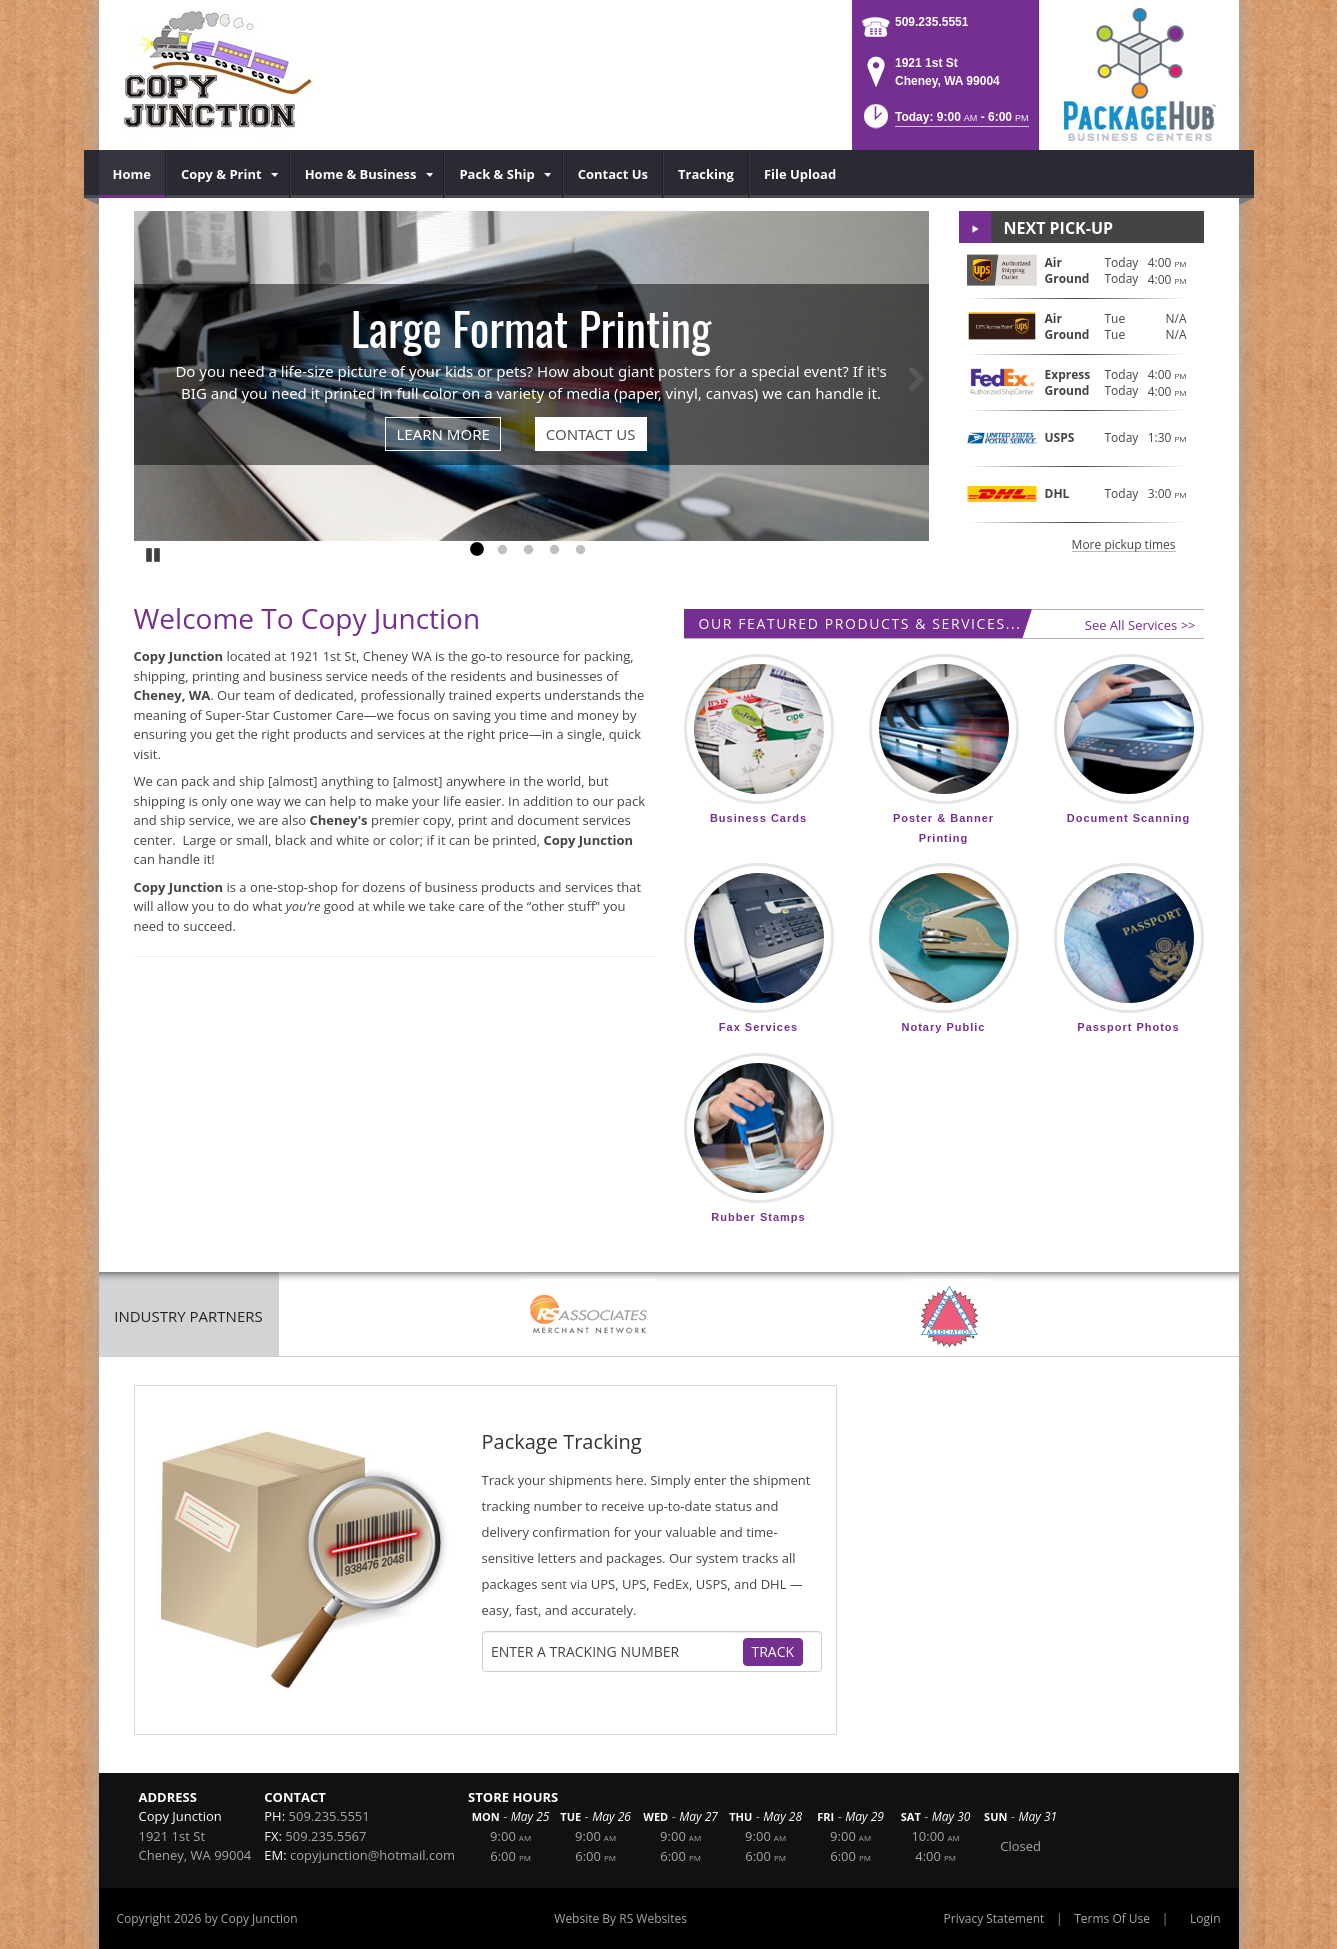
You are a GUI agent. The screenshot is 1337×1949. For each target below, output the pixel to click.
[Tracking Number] (616, 1652)
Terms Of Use (1112, 1918)
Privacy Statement (994, 1918)
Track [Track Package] (773, 1651)
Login (1205, 1918)
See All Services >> (1140, 625)
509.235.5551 (931, 22)
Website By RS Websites (620, 1918)
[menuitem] (132, 174)
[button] (944, 122)
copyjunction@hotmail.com (372, 1855)
